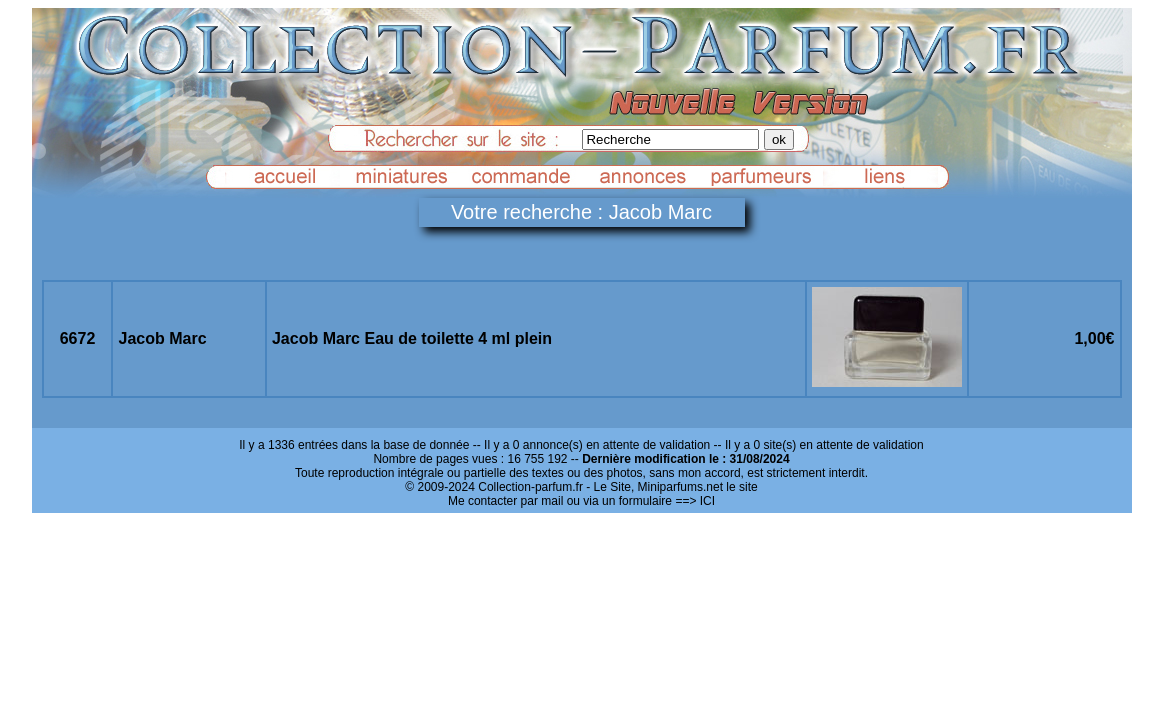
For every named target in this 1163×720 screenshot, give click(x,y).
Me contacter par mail (505, 501)
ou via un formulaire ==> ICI (641, 501)
